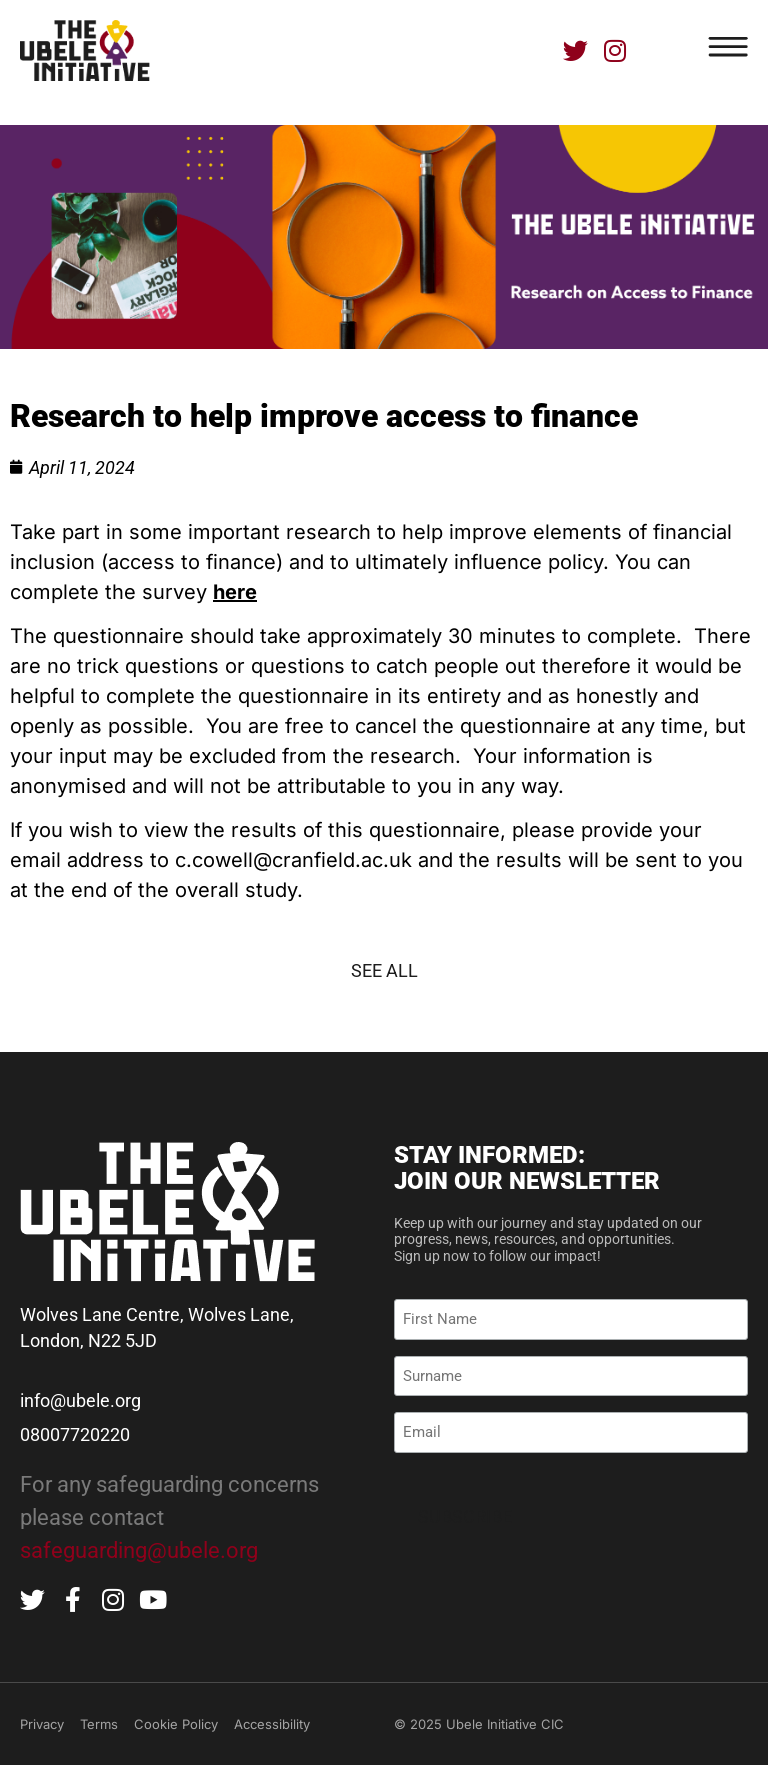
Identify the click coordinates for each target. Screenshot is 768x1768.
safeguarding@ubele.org (139, 1550)
